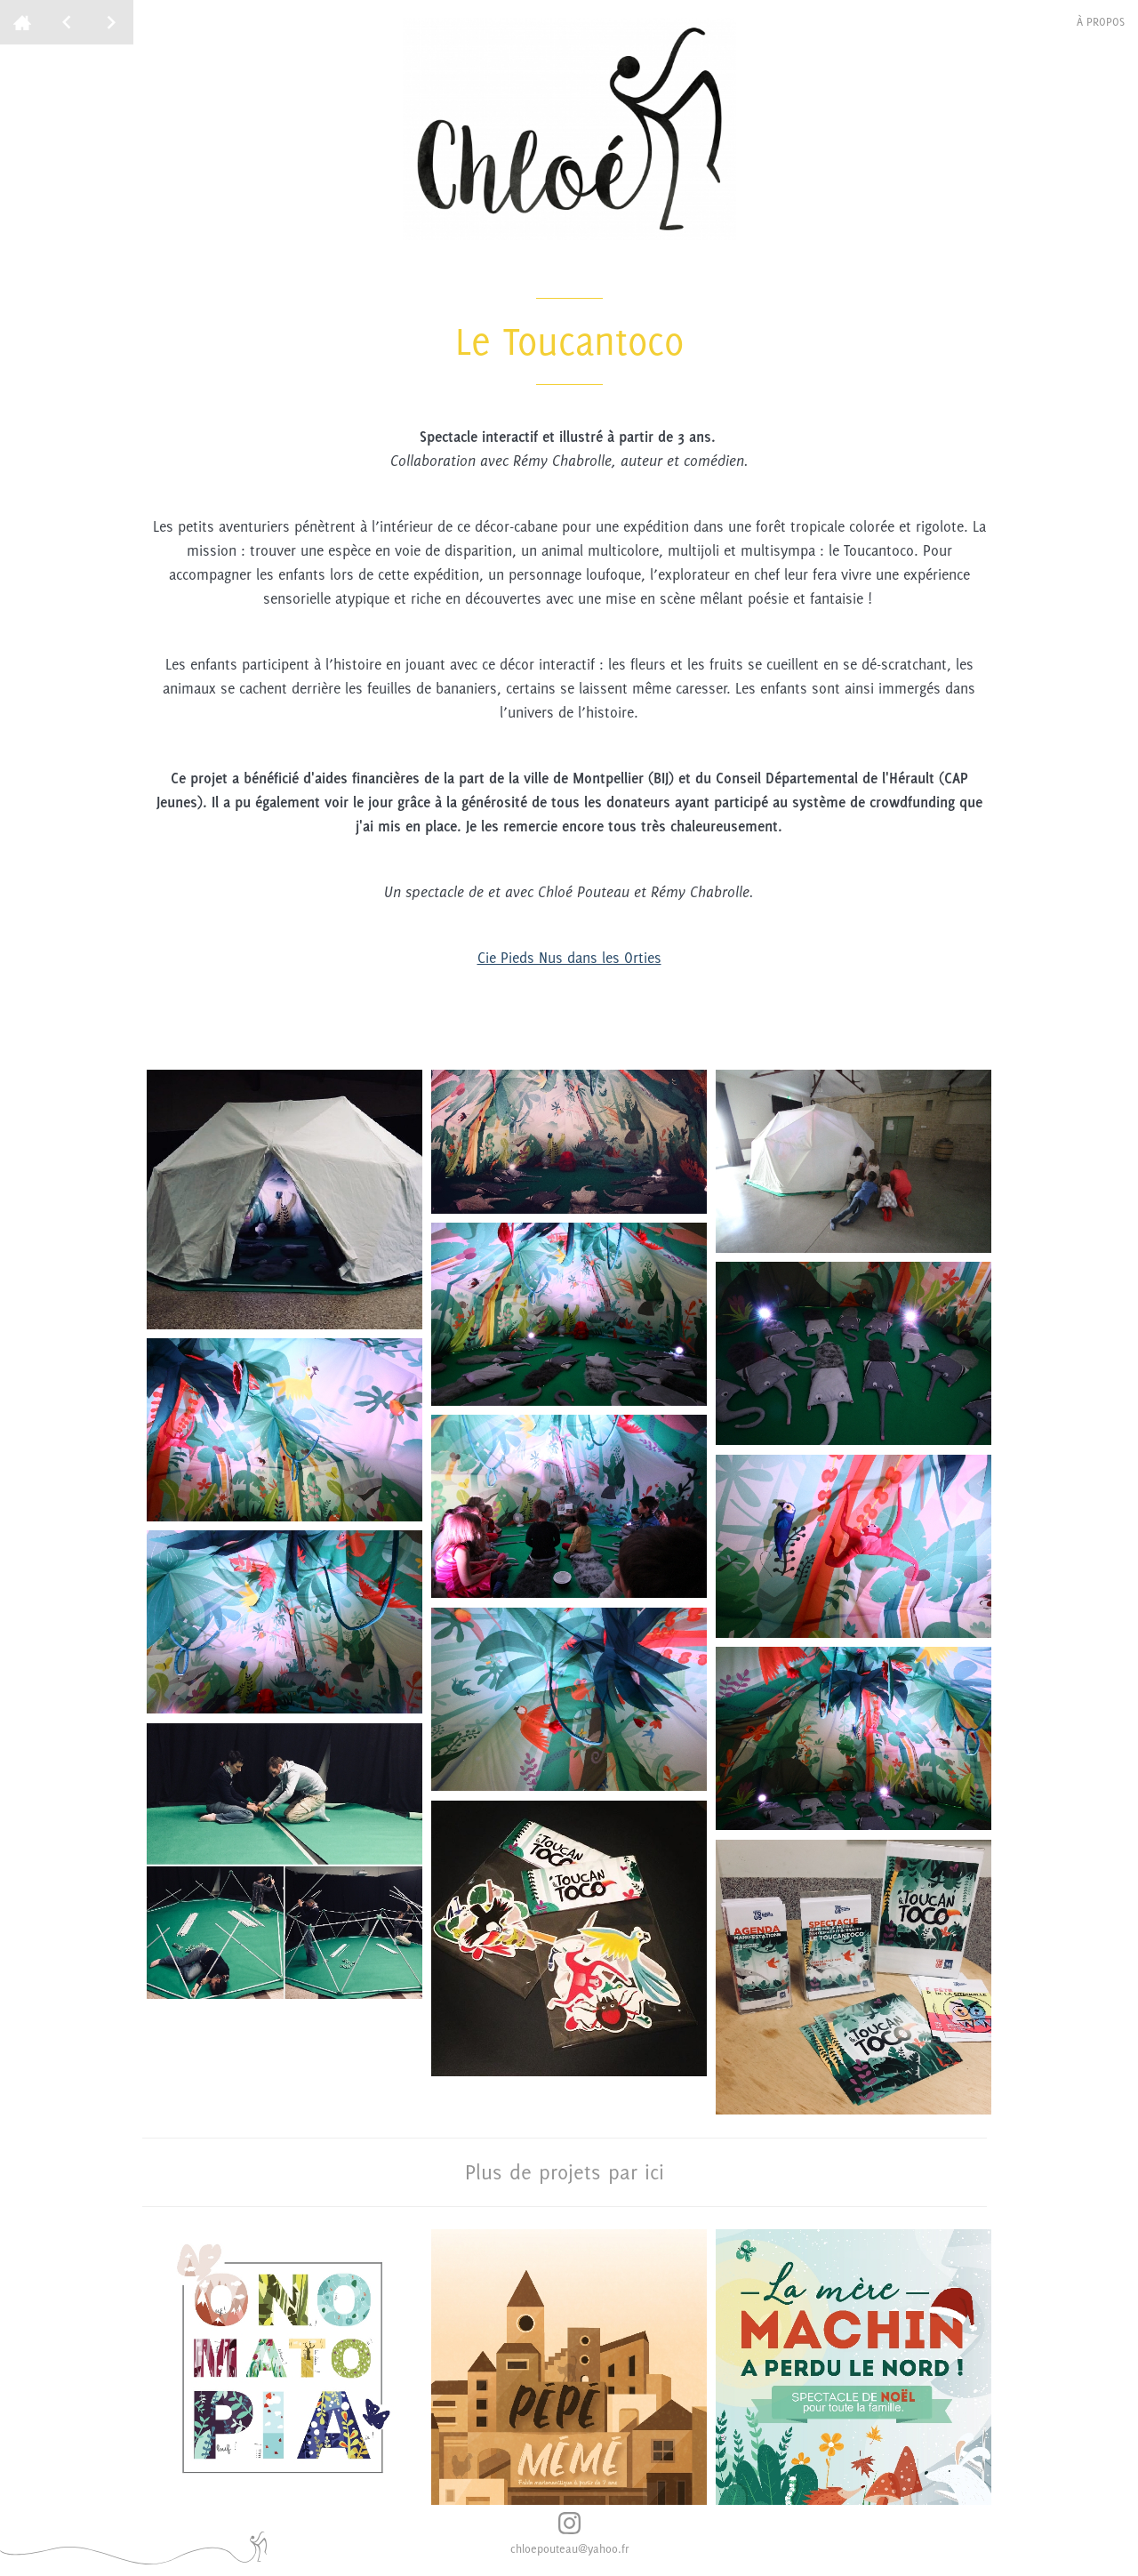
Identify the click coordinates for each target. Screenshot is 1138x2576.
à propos (1101, 21)
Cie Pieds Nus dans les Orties (569, 958)
